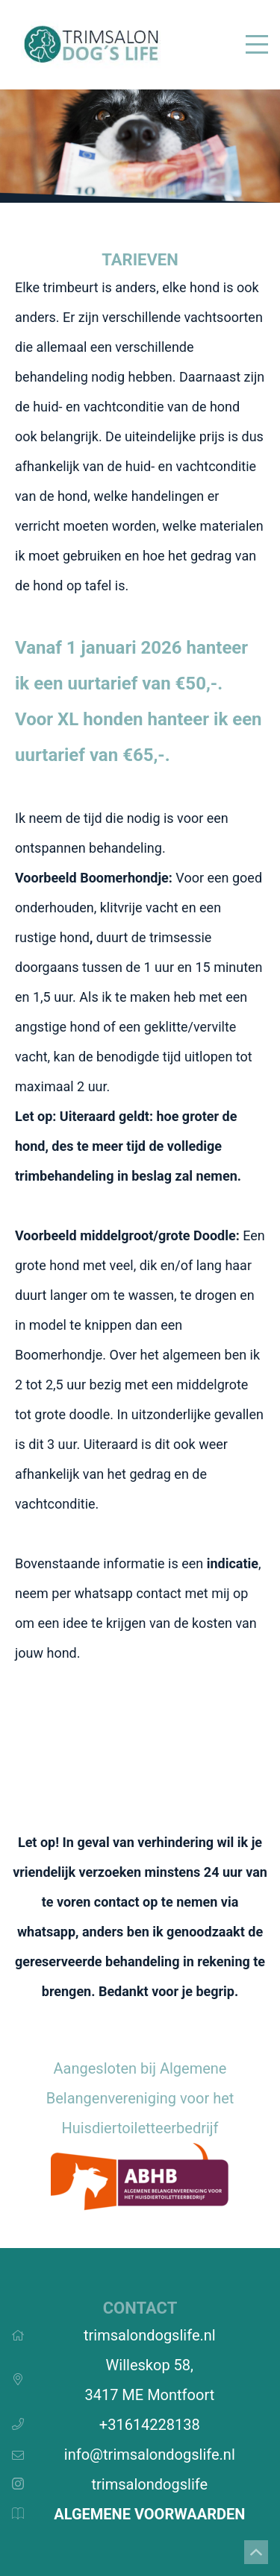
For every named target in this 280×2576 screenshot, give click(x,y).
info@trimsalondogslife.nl (149, 2454)
